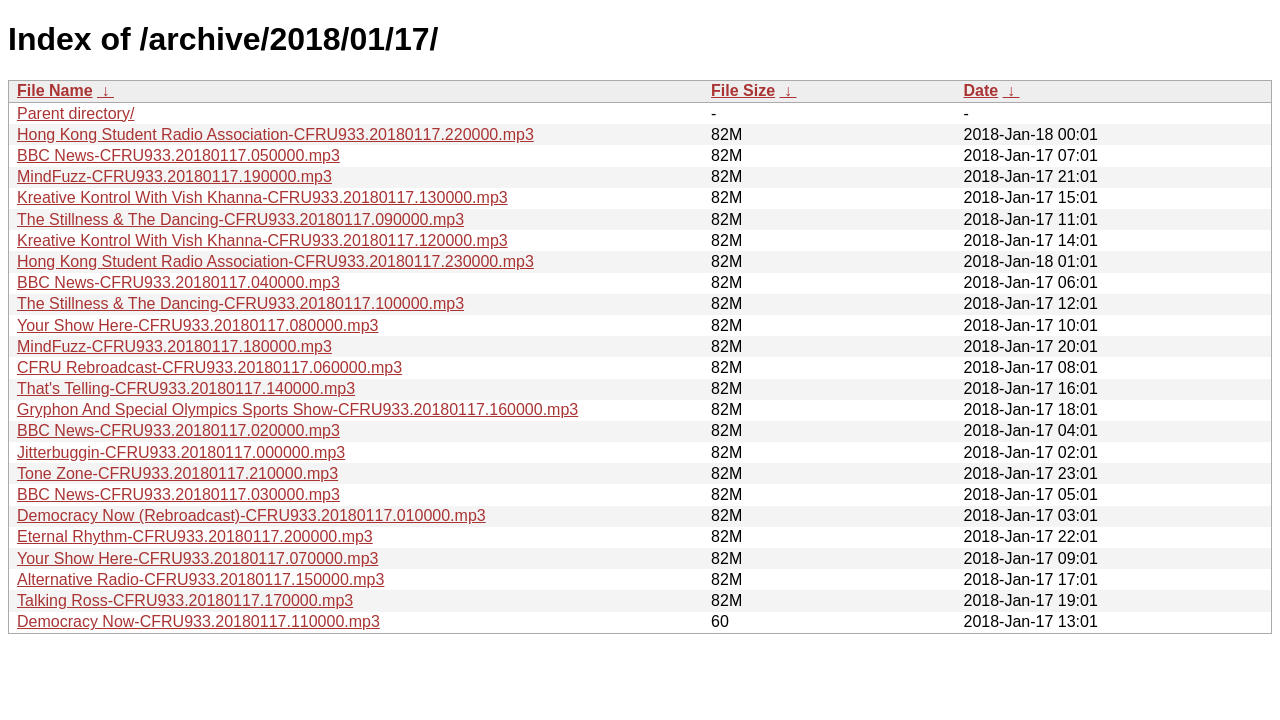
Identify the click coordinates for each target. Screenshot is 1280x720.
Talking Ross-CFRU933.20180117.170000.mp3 (185, 600)
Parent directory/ (75, 113)
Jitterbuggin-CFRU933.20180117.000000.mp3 (181, 452)
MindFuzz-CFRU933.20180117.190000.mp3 (174, 176)
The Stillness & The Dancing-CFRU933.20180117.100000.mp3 (240, 303)
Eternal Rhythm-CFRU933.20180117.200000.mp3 (195, 536)
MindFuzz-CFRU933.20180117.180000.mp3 (174, 346)
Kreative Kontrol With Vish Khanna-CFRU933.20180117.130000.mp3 (262, 197)
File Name (55, 90)
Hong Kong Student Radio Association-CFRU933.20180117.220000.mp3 (275, 134)
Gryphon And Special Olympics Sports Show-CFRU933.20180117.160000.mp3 (297, 409)
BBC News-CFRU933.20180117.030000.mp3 (178, 494)
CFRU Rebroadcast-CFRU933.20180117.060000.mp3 (209, 367)
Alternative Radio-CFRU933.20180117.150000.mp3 (200, 579)
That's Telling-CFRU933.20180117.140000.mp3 (186, 388)
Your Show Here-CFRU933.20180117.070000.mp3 (197, 558)
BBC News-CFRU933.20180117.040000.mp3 (178, 282)
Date (980, 90)
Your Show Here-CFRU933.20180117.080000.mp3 (197, 325)
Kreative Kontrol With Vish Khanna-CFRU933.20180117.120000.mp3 (262, 240)
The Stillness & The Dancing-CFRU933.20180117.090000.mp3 (240, 219)
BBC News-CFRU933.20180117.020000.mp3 (178, 430)
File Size (743, 90)
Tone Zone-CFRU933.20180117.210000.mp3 (177, 473)
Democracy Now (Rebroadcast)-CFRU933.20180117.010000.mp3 (251, 515)
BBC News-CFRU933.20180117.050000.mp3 (178, 155)
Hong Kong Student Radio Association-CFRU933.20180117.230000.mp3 (275, 261)
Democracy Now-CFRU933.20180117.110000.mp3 (198, 621)
